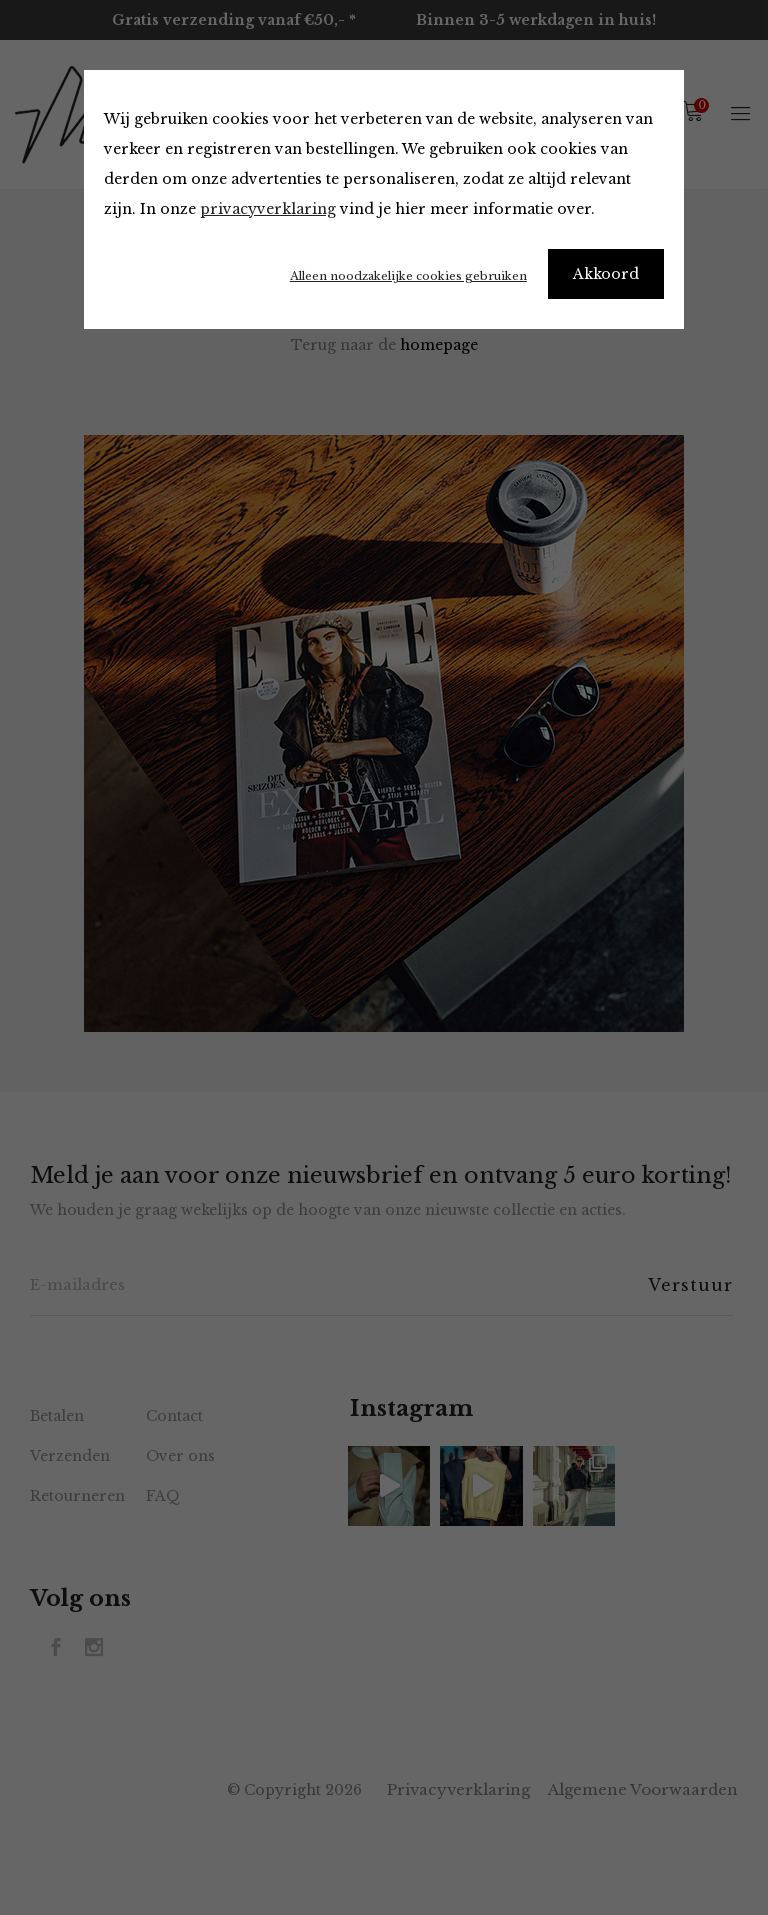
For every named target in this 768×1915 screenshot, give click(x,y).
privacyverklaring (268, 209)
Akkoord (606, 274)
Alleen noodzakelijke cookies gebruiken (408, 276)
